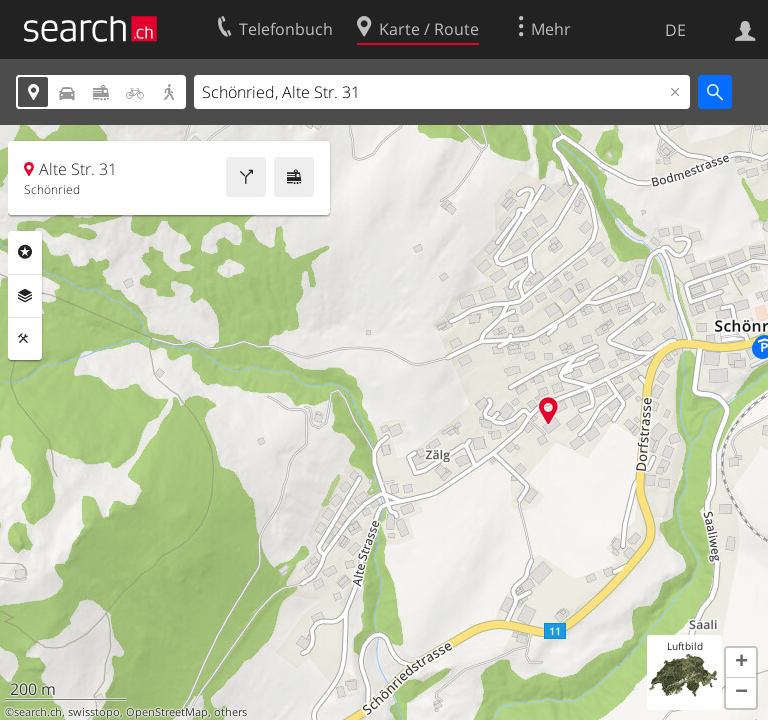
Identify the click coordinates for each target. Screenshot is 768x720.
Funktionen (25, 339)
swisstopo (94, 712)
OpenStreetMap (167, 712)
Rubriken (25, 252)
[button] (741, 663)
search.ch (38, 712)
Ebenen (25, 296)
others (230, 712)
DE (675, 30)
